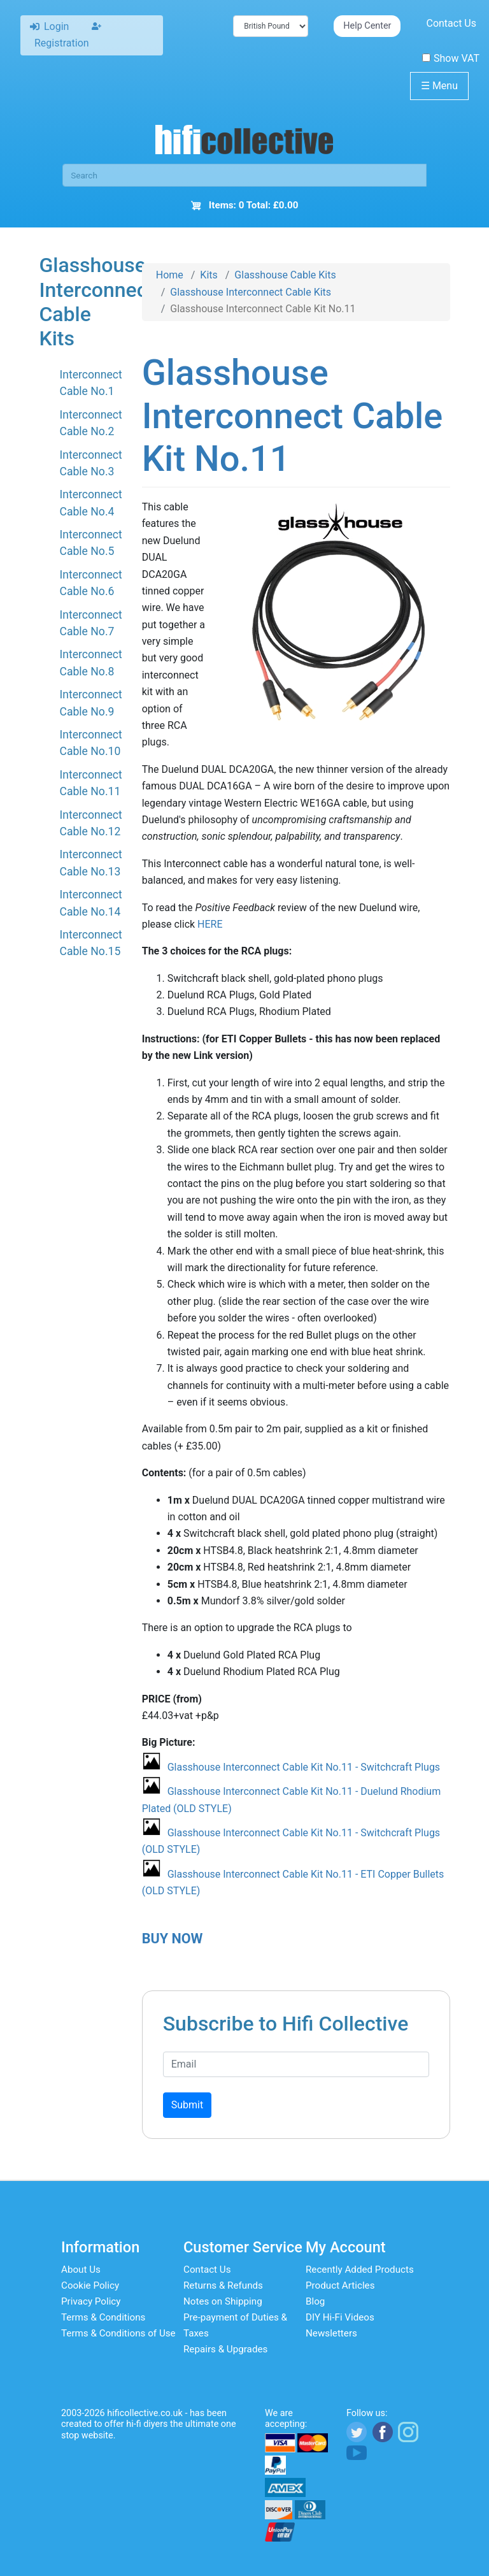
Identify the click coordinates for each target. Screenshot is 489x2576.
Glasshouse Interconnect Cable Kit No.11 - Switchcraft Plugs (303, 1767)
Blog (315, 2301)
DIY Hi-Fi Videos (340, 2317)
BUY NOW (172, 1938)
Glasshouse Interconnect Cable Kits (250, 292)
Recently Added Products (360, 2269)
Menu (439, 86)
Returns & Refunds (223, 2285)
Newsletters (331, 2333)
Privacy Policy (91, 2301)
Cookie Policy (90, 2285)
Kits (208, 275)
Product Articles (340, 2285)
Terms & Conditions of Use (118, 2333)
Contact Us (451, 23)
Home (169, 275)
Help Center (367, 25)
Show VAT (450, 58)
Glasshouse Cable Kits (285, 275)
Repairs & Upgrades (225, 2349)
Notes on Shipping (222, 2301)
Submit (187, 2105)
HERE (209, 924)
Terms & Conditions (103, 2317)
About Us (81, 2269)
